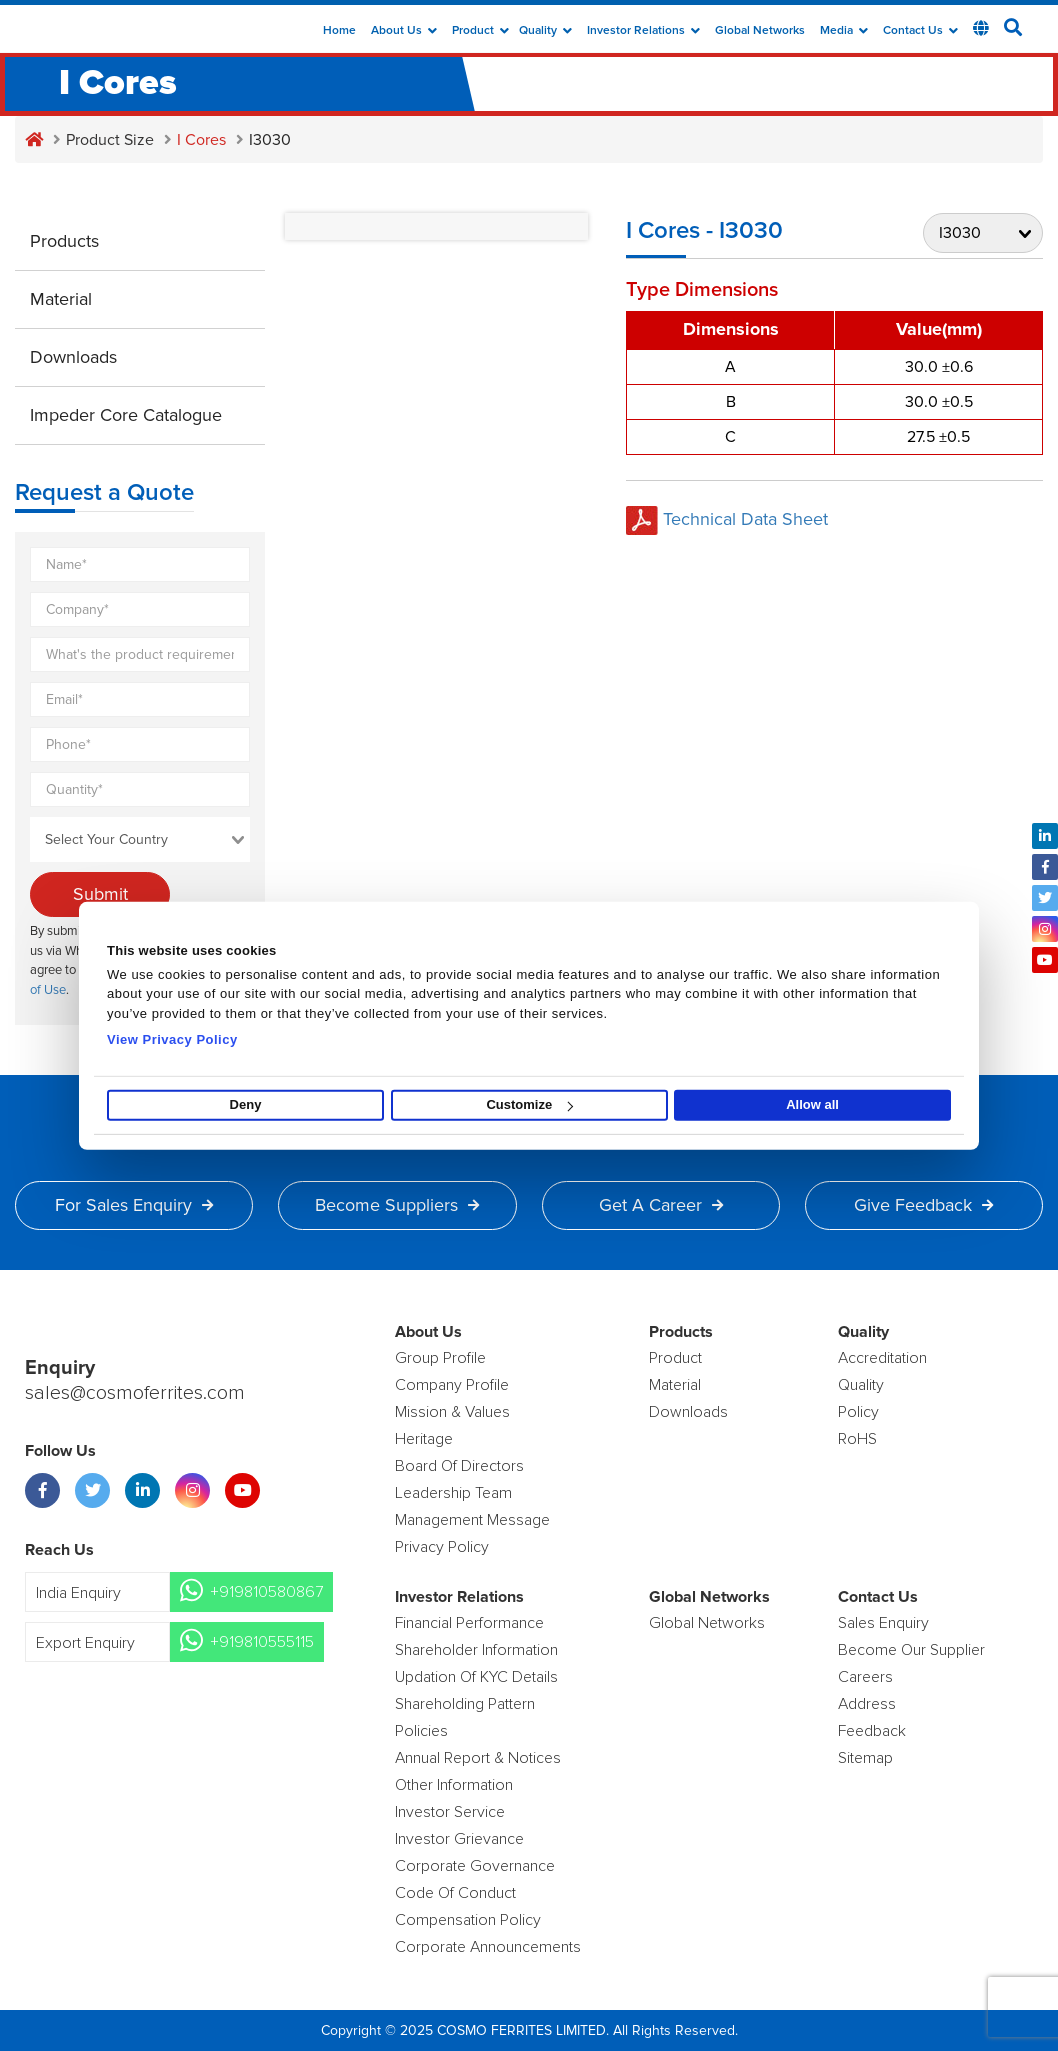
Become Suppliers (397, 1205)
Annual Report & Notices (478, 1758)
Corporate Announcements (488, 1947)
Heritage (424, 1439)
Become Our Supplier (911, 1650)
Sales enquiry (883, 1623)
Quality (545, 31)
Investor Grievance (459, 1839)
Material (61, 299)
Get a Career (661, 1205)
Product (480, 31)
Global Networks (760, 31)
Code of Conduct (455, 1893)
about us (404, 31)
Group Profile (440, 1358)
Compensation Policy (468, 1920)
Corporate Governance (475, 1866)
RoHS (857, 1439)
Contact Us (920, 31)
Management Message (472, 1520)
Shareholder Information (476, 1650)
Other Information (454, 1785)
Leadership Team (453, 1493)
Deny (246, 1104)
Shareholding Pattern (465, 1704)
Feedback (872, 1731)
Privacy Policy (442, 1547)
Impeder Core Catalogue (126, 415)
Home (339, 31)
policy (858, 1412)
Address (867, 1704)
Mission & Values (452, 1412)
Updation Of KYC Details (476, 1677)
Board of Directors (459, 1466)
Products (64, 241)
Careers (865, 1677)
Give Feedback (923, 1205)
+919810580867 (266, 1592)
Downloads (73, 357)
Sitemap (865, 1758)
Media (844, 31)
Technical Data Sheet (727, 519)
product (675, 1358)
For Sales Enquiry (134, 1205)
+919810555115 (262, 1642)
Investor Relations (643, 31)
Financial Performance (469, 1623)
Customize (529, 1104)
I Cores (201, 140)
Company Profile (452, 1385)
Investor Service (450, 1812)
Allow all (812, 1104)
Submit (100, 894)
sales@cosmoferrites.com (135, 1394)
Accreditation (882, 1358)
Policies (421, 1731)
